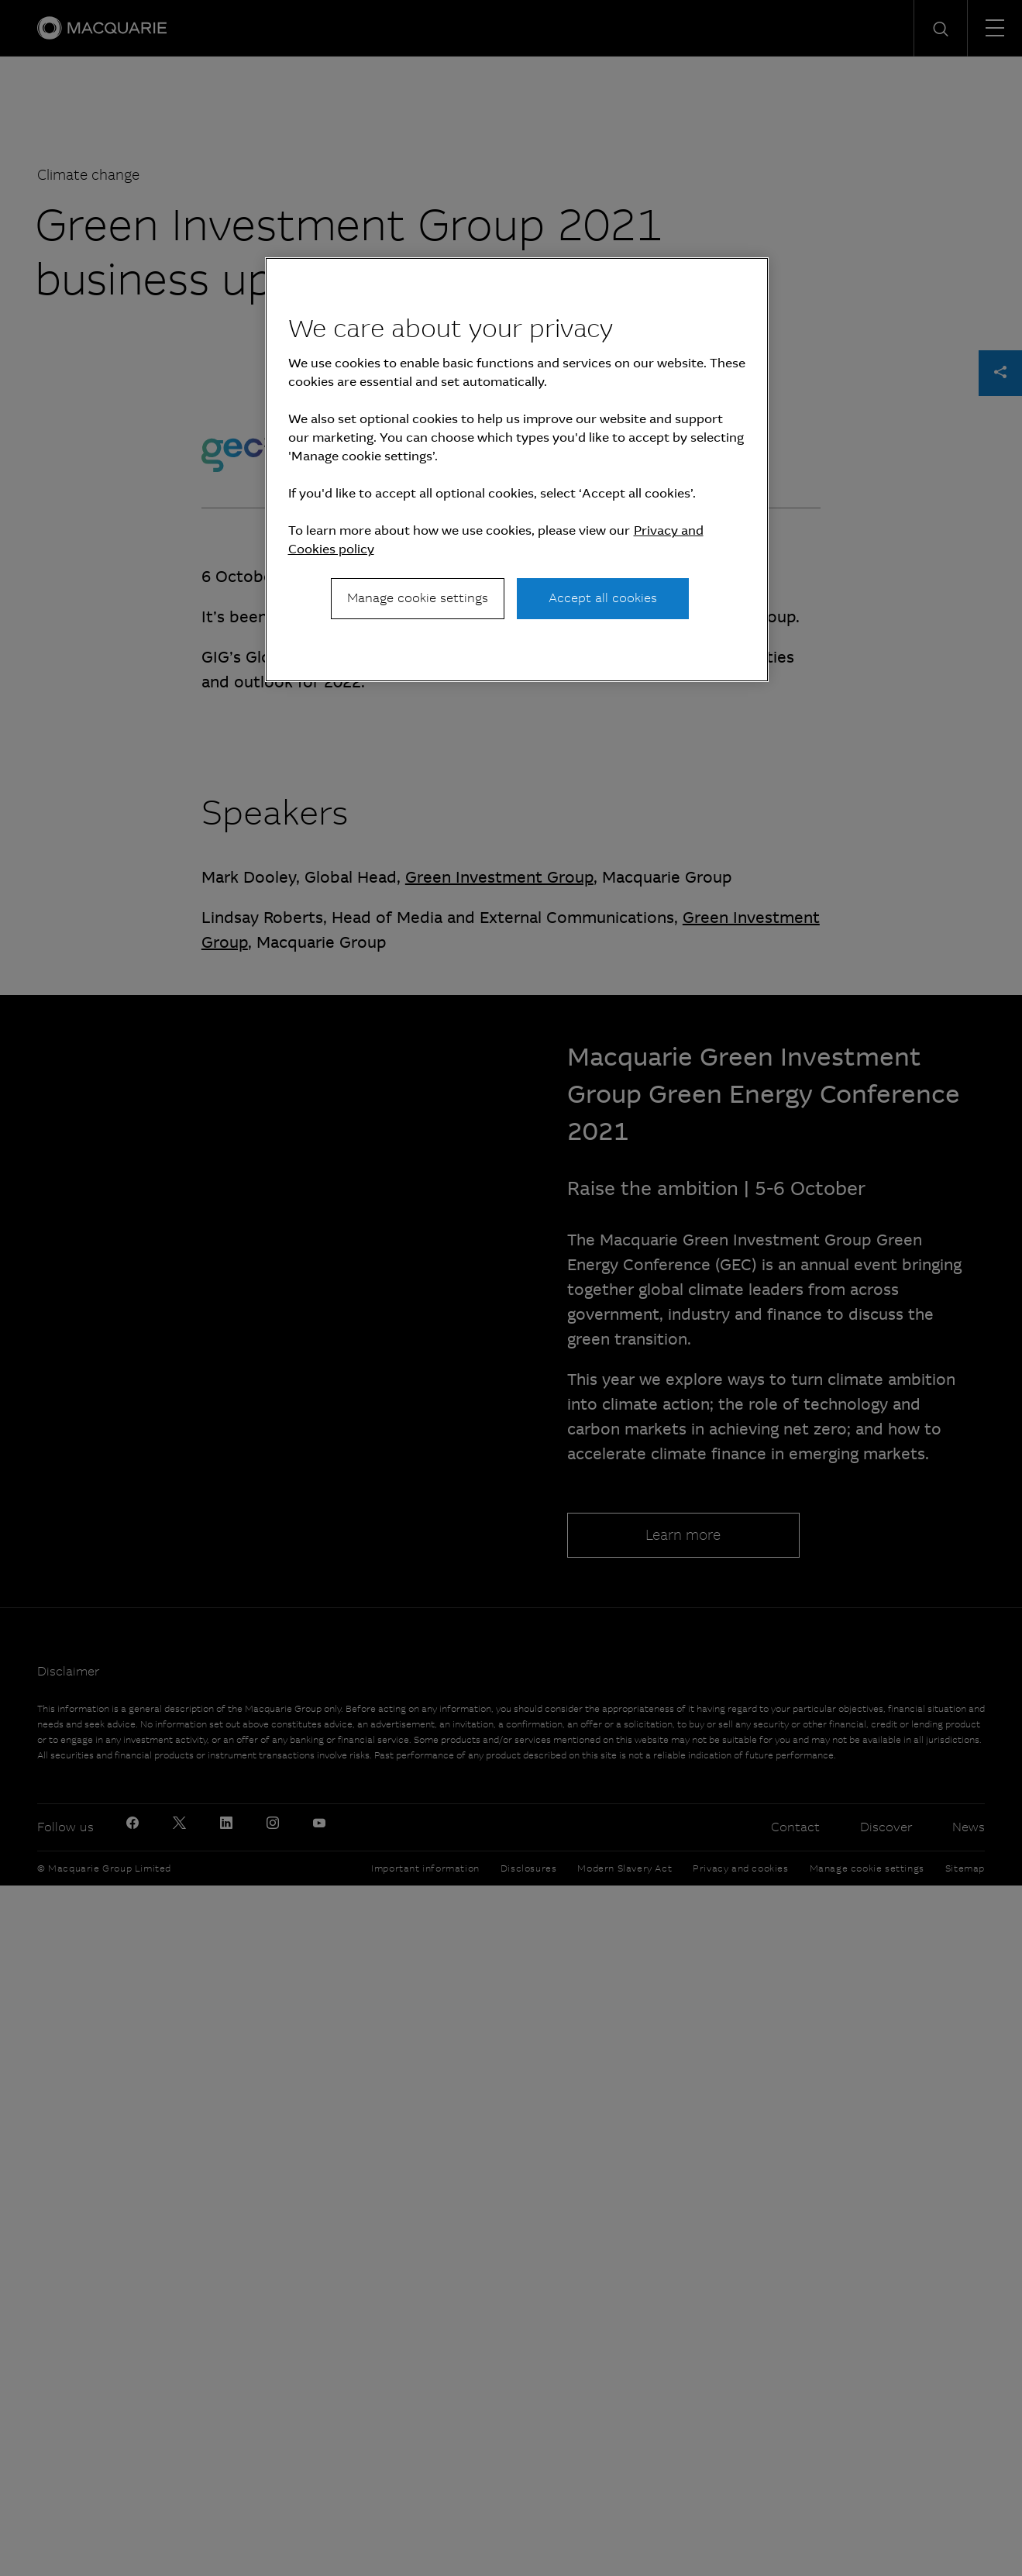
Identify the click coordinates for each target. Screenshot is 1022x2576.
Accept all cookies (603, 598)
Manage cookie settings (417, 598)
